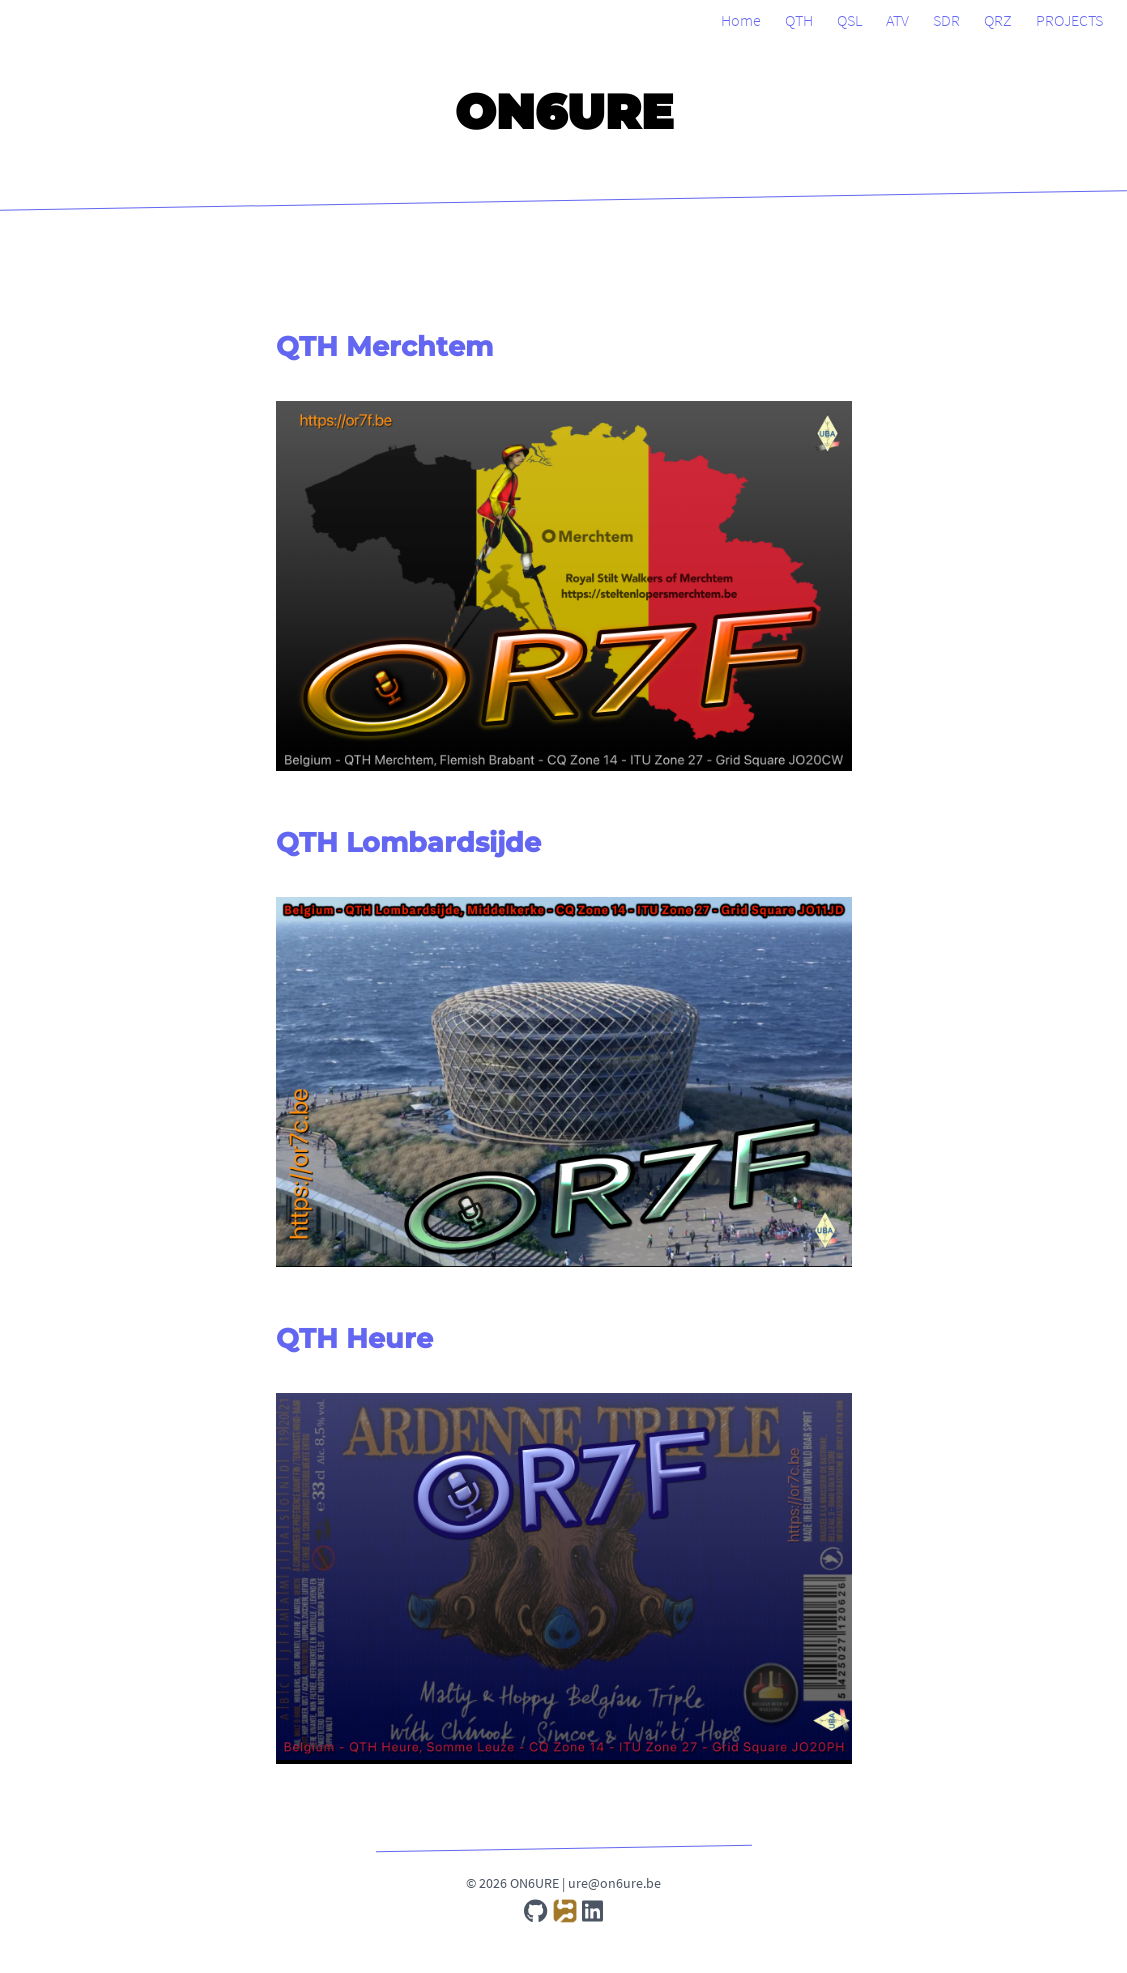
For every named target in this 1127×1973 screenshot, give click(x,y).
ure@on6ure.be (614, 1883)
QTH (799, 20)
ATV (897, 20)
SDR (946, 20)
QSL (849, 20)
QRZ (998, 20)
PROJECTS (1069, 20)
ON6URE (564, 112)
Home (741, 20)
